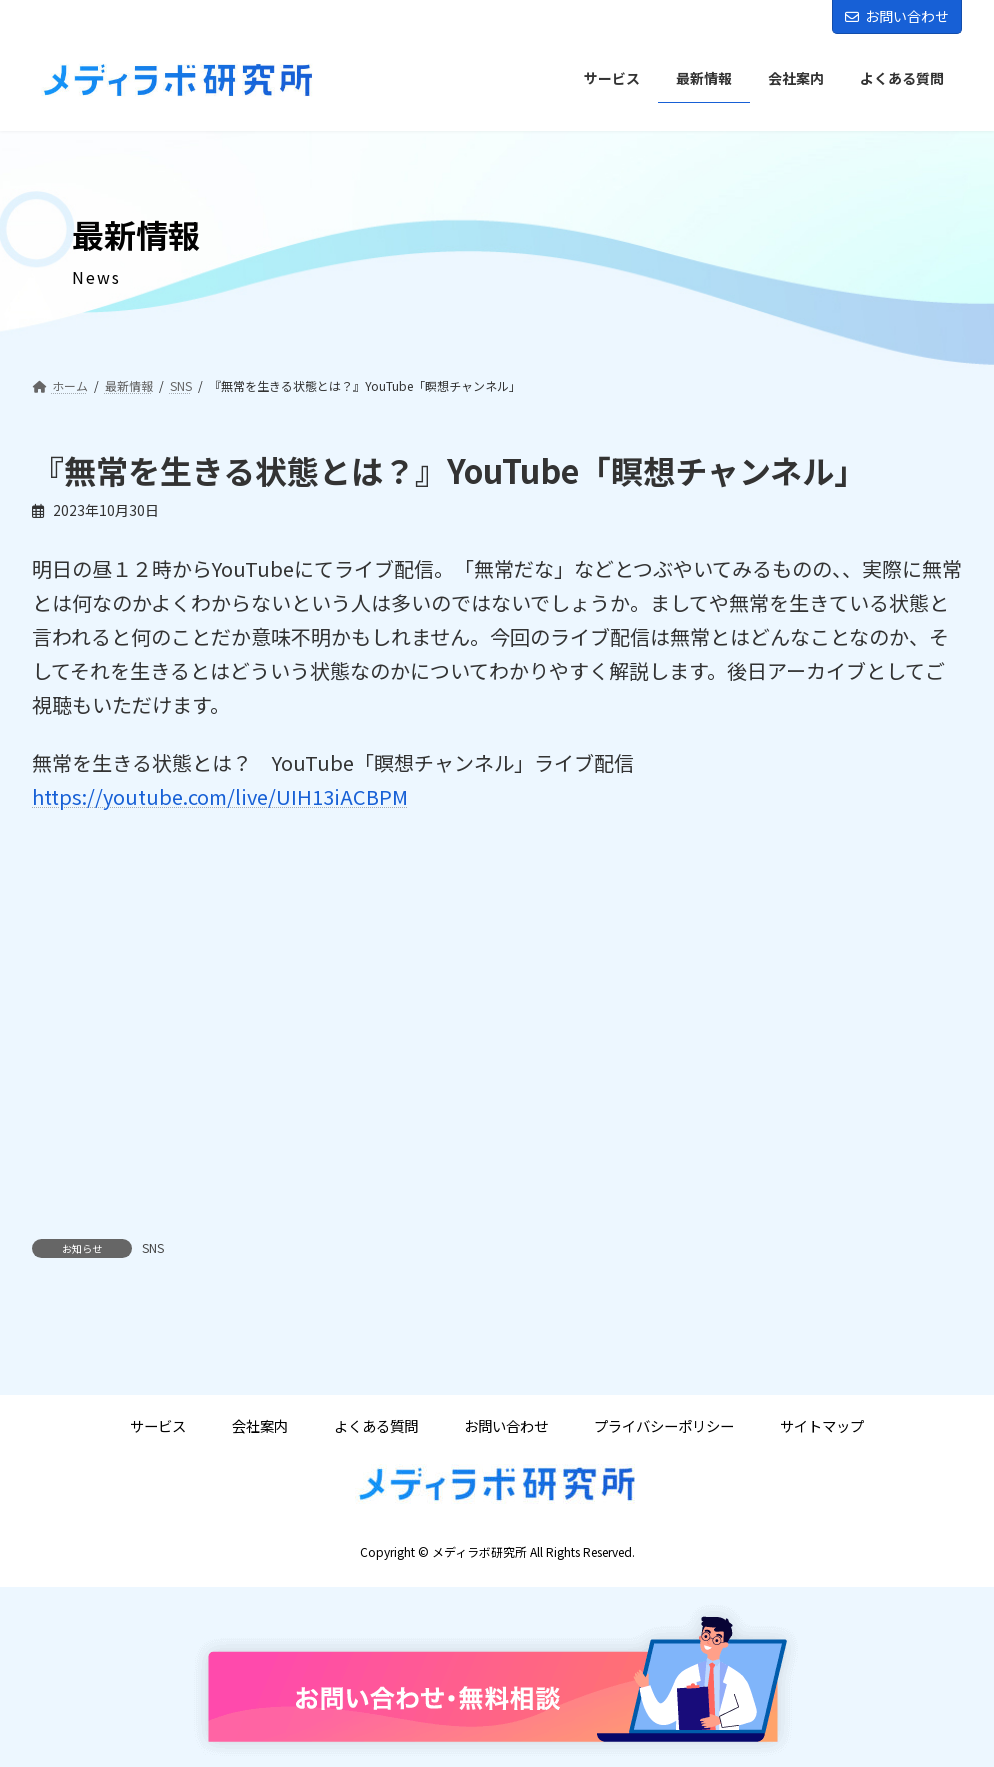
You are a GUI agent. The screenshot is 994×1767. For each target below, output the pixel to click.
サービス (158, 1426)
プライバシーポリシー (664, 1426)
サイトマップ (822, 1426)
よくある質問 (376, 1426)
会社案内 (260, 1426)
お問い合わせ (897, 16)
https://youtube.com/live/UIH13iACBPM (220, 796)
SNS (153, 1247)
